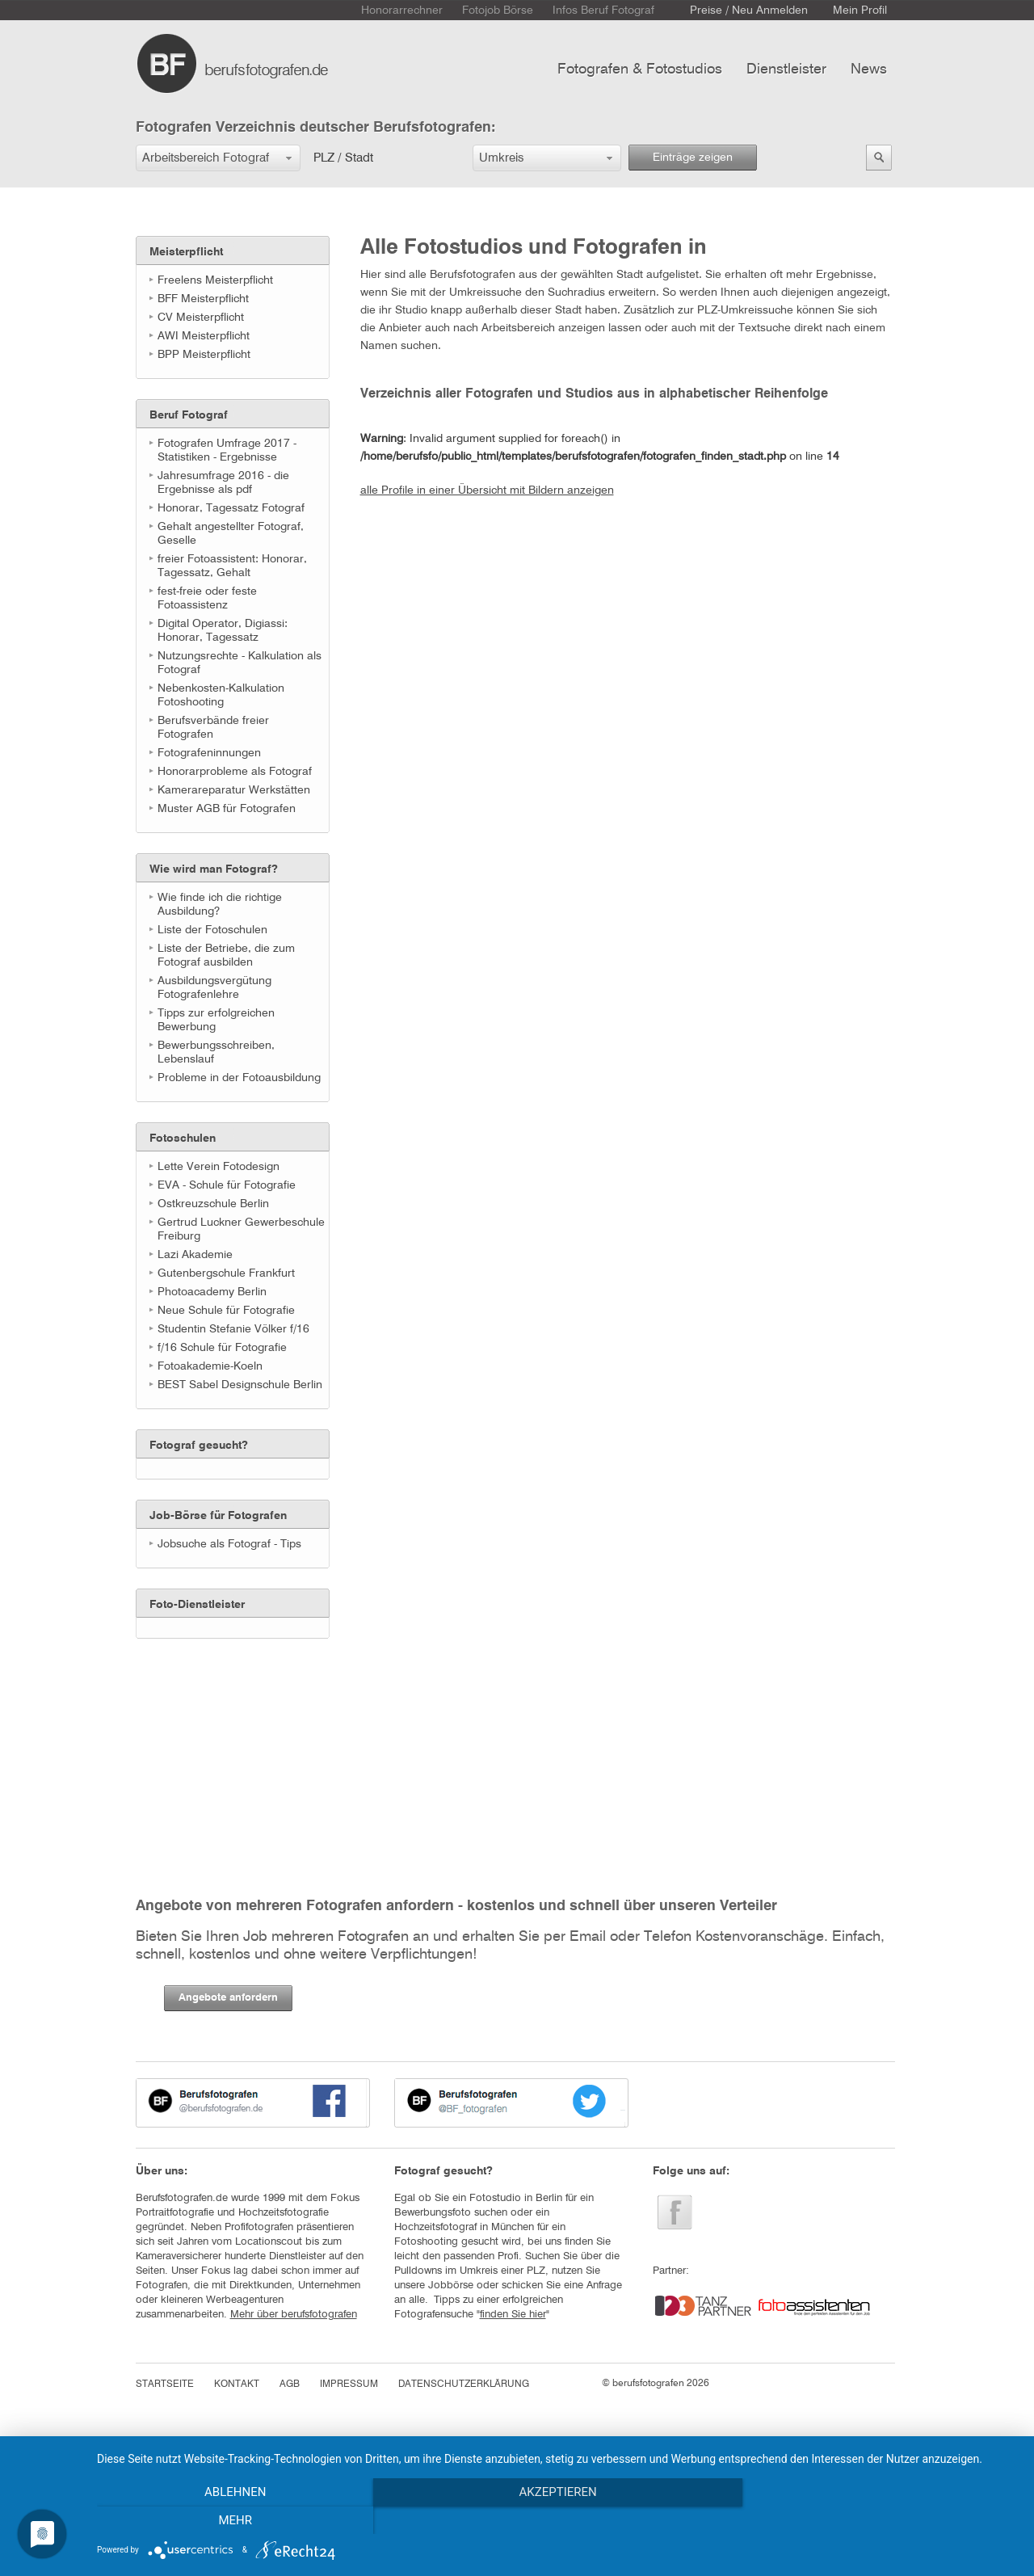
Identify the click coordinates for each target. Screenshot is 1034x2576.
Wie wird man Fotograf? (213, 869)
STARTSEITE (165, 2384)
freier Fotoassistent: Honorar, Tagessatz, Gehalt (232, 566)
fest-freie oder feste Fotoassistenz (207, 598)
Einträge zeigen (693, 157)
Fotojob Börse (497, 10)
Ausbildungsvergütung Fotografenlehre (214, 987)
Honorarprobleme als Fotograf (235, 771)
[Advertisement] (216, 1739)
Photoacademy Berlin (212, 1292)
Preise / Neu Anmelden (749, 10)
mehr (880, 2520)
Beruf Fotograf (188, 415)
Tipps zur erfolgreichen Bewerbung (216, 1020)
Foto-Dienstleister (197, 1604)
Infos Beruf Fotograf (603, 10)
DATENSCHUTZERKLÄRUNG (463, 2384)
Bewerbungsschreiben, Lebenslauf (216, 1052)
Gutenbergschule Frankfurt (226, 1273)
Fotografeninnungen (209, 753)
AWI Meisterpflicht (204, 336)
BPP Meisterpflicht (204, 354)
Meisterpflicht (186, 252)
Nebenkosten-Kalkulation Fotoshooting (221, 695)
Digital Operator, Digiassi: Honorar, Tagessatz (223, 630)
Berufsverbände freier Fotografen (213, 727)
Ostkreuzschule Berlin (213, 1204)
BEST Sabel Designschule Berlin (240, 1385)
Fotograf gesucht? (198, 1445)
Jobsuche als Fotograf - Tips (229, 1544)
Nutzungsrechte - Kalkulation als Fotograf (240, 663)
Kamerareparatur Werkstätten (234, 790)
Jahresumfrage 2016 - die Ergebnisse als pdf (223, 482)
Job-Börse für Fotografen (218, 1516)
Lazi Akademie (195, 1255)
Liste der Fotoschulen (212, 930)
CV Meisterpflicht (201, 317)
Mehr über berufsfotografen (293, 2314)
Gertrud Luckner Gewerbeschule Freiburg (241, 1229)
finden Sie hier (513, 2314)
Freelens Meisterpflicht (215, 280)
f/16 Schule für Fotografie (222, 1347)
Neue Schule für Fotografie (226, 1310)
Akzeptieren (557, 2520)
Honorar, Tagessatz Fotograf (231, 508)
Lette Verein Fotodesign (219, 1166)
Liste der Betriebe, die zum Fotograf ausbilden (226, 955)
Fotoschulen (182, 1138)
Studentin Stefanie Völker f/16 (233, 1329)
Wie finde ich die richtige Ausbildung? (220, 904)
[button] (218, 158)
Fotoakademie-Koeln (210, 1366)
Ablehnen (235, 2520)
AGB (290, 2384)
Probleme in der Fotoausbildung (239, 1078)
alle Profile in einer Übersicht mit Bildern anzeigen (487, 490)
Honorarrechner (402, 10)
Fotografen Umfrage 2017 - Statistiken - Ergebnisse (227, 450)
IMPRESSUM (349, 2384)
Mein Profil (860, 10)
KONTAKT (236, 2384)
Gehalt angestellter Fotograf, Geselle (231, 533)
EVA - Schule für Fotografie (227, 1185)
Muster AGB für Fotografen (227, 808)
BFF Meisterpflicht (203, 299)
